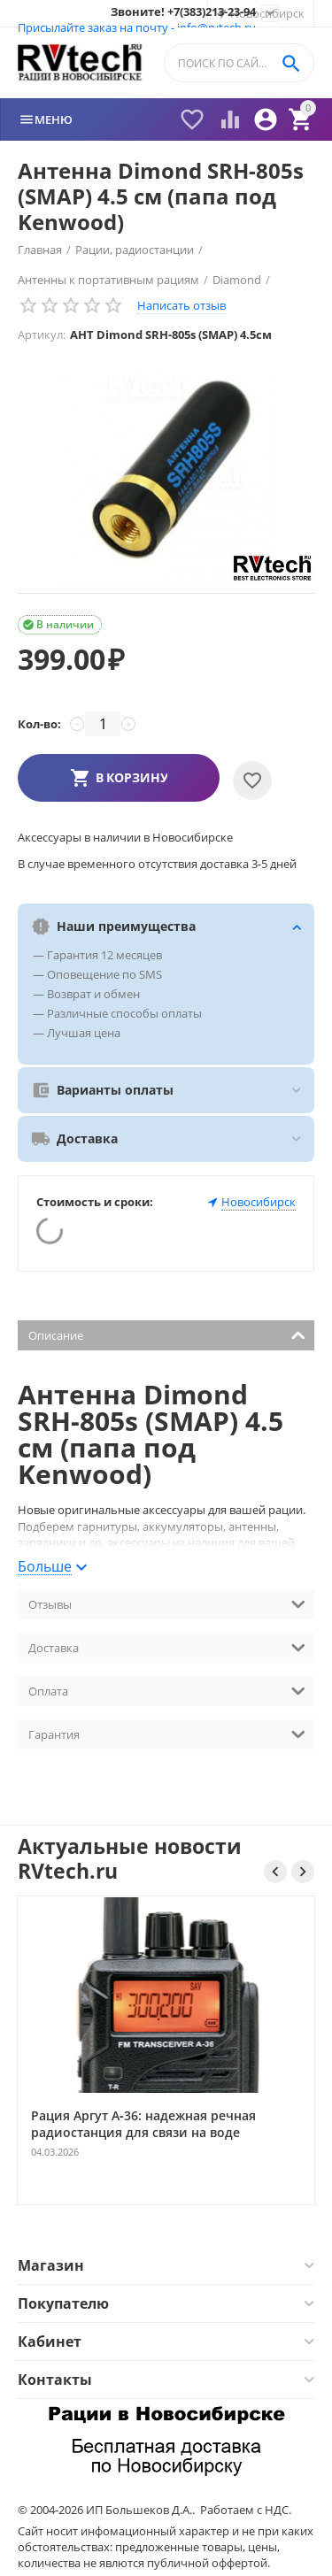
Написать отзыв (181, 305)
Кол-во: (39, 724)
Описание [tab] (166, 1334)
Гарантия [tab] (166, 1733)
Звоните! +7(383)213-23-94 (183, 12)
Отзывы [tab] (166, 1603)
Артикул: (42, 334)
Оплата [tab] (166, 1689)
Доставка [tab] (166, 1646)
